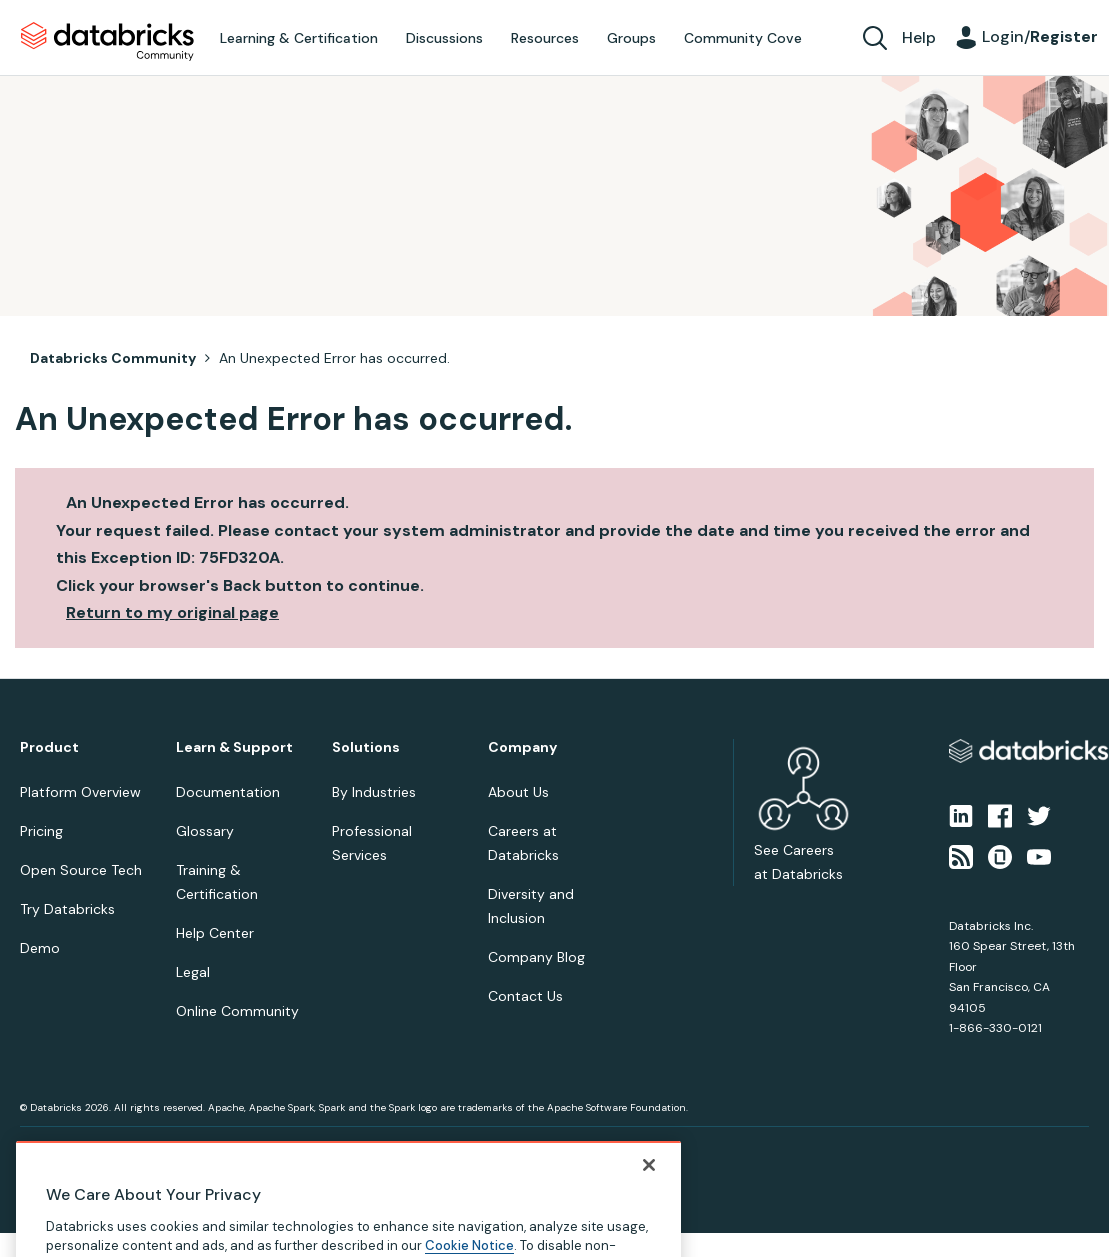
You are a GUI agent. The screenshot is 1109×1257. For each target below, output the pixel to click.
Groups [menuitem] (631, 38)
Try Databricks (67, 909)
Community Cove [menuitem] (743, 38)
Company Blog (536, 957)
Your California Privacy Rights (377, 1150)
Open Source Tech (81, 870)
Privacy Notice (54, 1150)
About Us (518, 792)
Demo (40, 948)
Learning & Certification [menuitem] (299, 38)
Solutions (366, 747)
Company (522, 747)
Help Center (215, 933)
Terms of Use (137, 1150)
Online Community (237, 1011)
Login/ (1040, 36)
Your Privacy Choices (236, 1150)
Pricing (41, 831)
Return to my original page (172, 612)
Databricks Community (107, 42)
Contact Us (525, 996)
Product (49, 747)
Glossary (205, 831)
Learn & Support (234, 747)
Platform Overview (80, 792)
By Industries (374, 792)
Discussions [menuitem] (444, 38)
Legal (193, 972)
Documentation (228, 792)
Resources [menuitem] (545, 38)
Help (919, 37)
